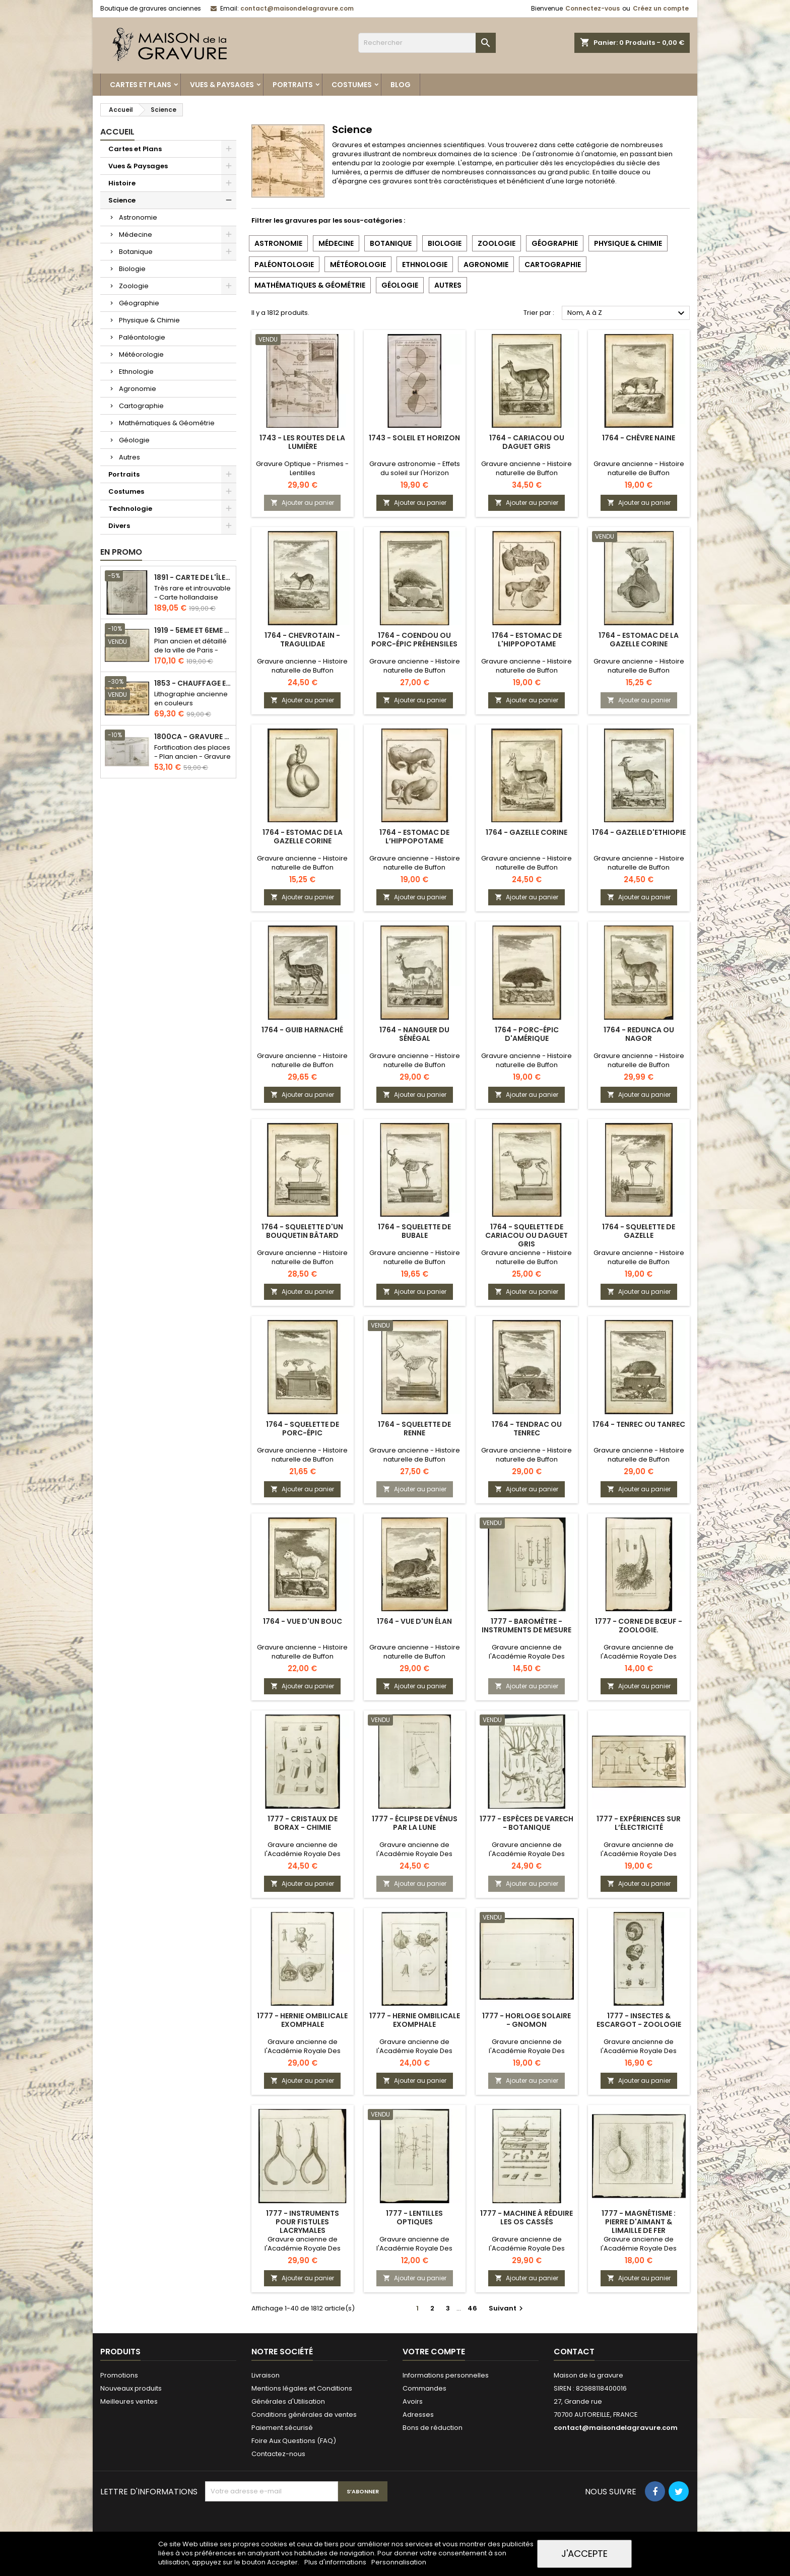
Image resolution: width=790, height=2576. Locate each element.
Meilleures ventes (129, 2401)
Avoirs (413, 2401)
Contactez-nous (278, 2454)
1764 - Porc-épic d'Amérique (527, 1034)
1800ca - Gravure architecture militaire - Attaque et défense (193, 737)
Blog (400, 85)
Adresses (418, 2414)
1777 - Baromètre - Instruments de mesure (526, 1625)
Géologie (134, 440)
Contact (574, 2351)
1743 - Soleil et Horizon (414, 438)
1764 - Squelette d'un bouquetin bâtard (302, 1231)
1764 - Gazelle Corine (526, 832)
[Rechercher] (427, 43)
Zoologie (134, 286)
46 (472, 2308)
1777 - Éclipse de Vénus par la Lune (414, 1823)
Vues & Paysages (222, 85)
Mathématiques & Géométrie (167, 423)
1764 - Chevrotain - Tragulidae (302, 639)
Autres (129, 457)
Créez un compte (661, 8)
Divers (119, 526)
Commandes (424, 2388)
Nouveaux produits (131, 2388)
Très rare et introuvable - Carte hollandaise (192, 592)
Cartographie (141, 406)
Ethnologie (136, 371)
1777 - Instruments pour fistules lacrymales (302, 2221)
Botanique (136, 251)
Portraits (293, 85)
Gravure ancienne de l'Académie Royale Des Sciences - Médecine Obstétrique (303, 2055)
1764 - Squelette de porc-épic (302, 1428)
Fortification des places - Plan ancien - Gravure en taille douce (192, 756)
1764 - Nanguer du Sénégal (414, 1034)
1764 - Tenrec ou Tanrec (638, 1424)
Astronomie (138, 217)
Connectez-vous (592, 8)
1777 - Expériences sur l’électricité (639, 1823)
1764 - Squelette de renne (414, 1428)
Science (122, 200)
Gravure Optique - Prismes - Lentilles (302, 468)
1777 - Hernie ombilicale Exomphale (302, 2020)
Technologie (130, 508)
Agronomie (137, 388)
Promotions (119, 2375)
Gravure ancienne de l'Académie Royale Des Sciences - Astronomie (414, 1854)
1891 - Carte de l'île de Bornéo (193, 577)
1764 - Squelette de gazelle (638, 1231)
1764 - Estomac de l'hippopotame (527, 639)
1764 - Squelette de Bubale (414, 1231)
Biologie (132, 269)
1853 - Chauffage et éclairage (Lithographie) (193, 683)
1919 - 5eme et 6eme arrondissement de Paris (193, 630)
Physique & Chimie (149, 320)
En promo (121, 552)
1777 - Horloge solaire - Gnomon (526, 2020)
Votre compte (434, 2351)
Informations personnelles (446, 2375)
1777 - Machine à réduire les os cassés (526, 2217)
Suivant (507, 2308)
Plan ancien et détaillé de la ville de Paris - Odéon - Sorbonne (190, 650)
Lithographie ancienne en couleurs (191, 698)
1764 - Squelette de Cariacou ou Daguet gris (526, 1235)
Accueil (117, 132)
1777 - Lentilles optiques (414, 2217)
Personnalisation (398, 2562)
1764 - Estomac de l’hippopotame (414, 836)
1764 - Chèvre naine (638, 438)
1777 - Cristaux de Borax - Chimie (303, 1823)
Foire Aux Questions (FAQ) (293, 2441)
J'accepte (584, 2553)
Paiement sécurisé (282, 2427)
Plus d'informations (336, 2562)
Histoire (122, 183)
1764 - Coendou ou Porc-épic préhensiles (414, 639)
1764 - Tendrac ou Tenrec (527, 1428)
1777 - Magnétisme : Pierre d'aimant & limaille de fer (639, 2221)
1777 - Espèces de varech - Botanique (526, 1823)
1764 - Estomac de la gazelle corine (639, 639)
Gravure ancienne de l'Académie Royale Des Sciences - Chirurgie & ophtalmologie (303, 2252)
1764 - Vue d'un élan (414, 1621)
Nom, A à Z (627, 313)
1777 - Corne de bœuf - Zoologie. (638, 1625)
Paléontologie (142, 337)
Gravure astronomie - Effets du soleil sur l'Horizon (414, 468)
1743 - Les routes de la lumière (302, 442)
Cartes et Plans (140, 85)
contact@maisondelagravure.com (297, 8)
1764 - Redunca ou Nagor (639, 1034)
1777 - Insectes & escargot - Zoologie (639, 2020)
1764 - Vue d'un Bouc (302, 1621)
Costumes (352, 85)
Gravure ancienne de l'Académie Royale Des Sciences (527, 1656)
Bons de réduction (433, 2427)
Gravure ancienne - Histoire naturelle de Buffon (526, 468)
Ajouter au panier (302, 502)
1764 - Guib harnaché (302, 1030)
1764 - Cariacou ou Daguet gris (526, 442)
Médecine (135, 234)
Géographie (139, 303)
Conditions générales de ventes (304, 2414)
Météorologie (141, 354)
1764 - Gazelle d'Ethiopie (639, 832)
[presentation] (281, 2526)
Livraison (265, 2375)
